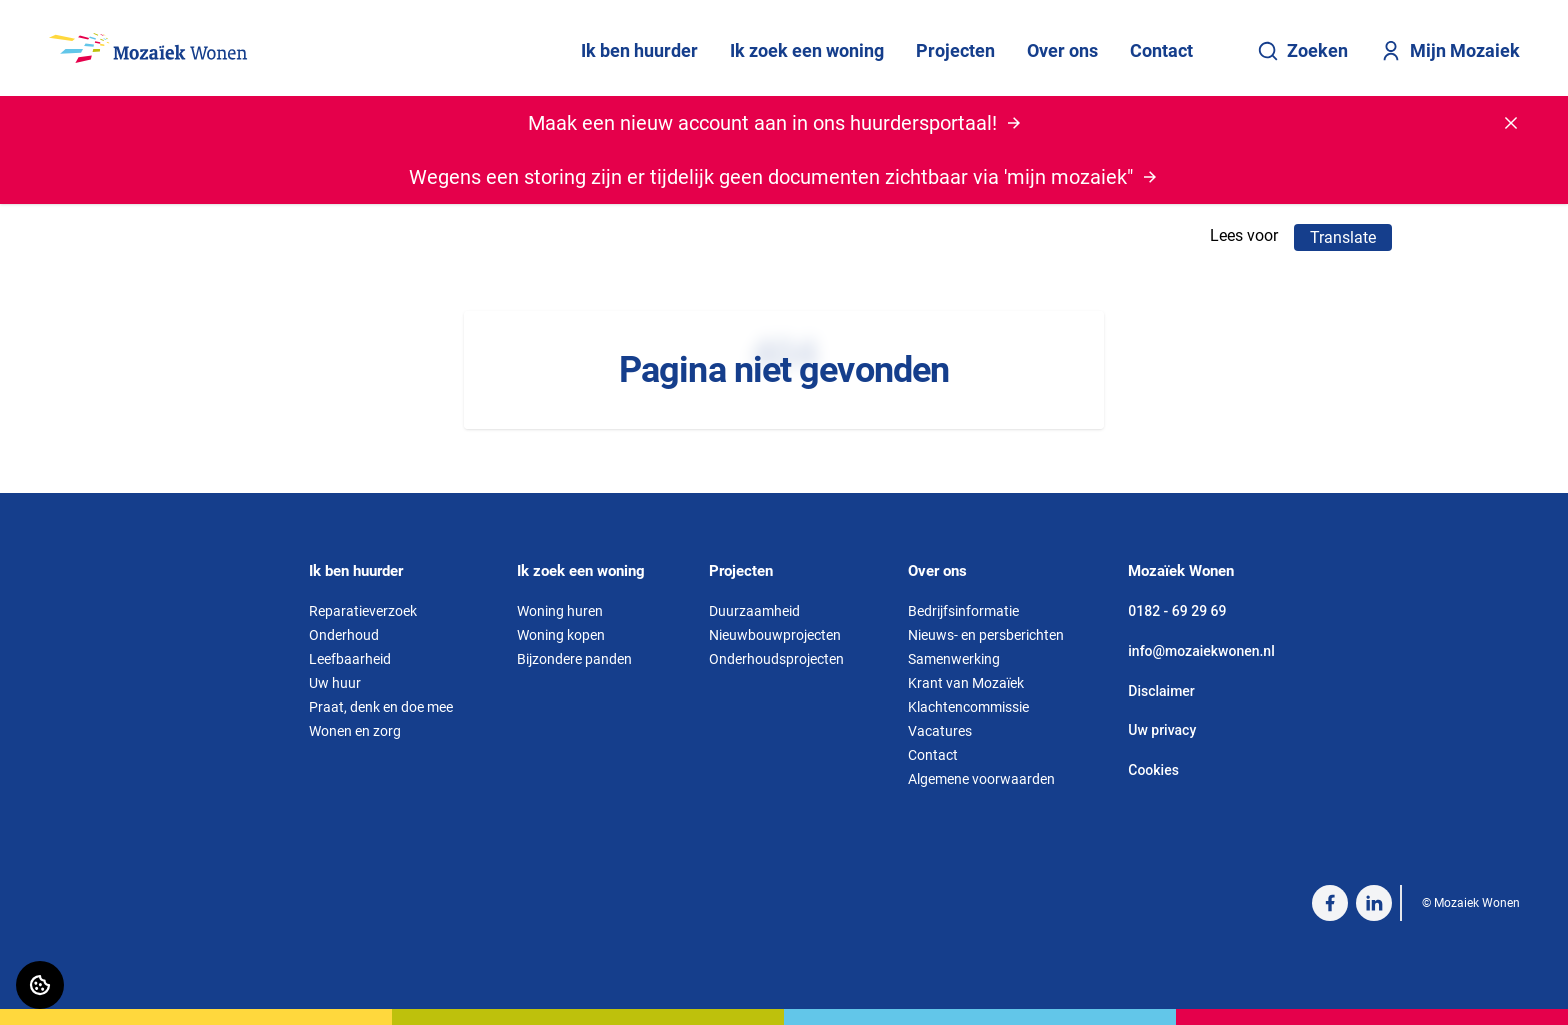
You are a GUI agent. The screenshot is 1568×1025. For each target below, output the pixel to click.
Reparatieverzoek (363, 611)
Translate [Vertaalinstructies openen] (1343, 237)
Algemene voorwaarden (981, 779)
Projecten (955, 50)
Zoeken (1302, 51)
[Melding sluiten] (1511, 123)
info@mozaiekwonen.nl (1201, 651)
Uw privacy (1162, 730)
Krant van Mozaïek (966, 683)
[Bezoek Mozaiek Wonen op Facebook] (1330, 903)
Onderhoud (344, 635)
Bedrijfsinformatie (963, 611)
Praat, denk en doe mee (381, 707)
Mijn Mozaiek (1450, 51)
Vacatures (940, 731)
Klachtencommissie (968, 707)
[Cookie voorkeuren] (40, 985)
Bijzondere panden (574, 659)
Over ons (1062, 50)
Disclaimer (1161, 691)
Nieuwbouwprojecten (775, 635)
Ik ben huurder (639, 50)
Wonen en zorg (355, 731)
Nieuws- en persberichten (986, 635)
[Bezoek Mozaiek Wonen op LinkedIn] (1374, 903)
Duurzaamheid (754, 611)
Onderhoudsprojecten (776, 659)
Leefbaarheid (350, 659)
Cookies (1153, 770)
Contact (1161, 50)
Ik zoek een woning (807, 50)
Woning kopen (561, 635)
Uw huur (335, 683)
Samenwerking (954, 659)
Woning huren (560, 611)
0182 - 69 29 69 (1177, 611)
